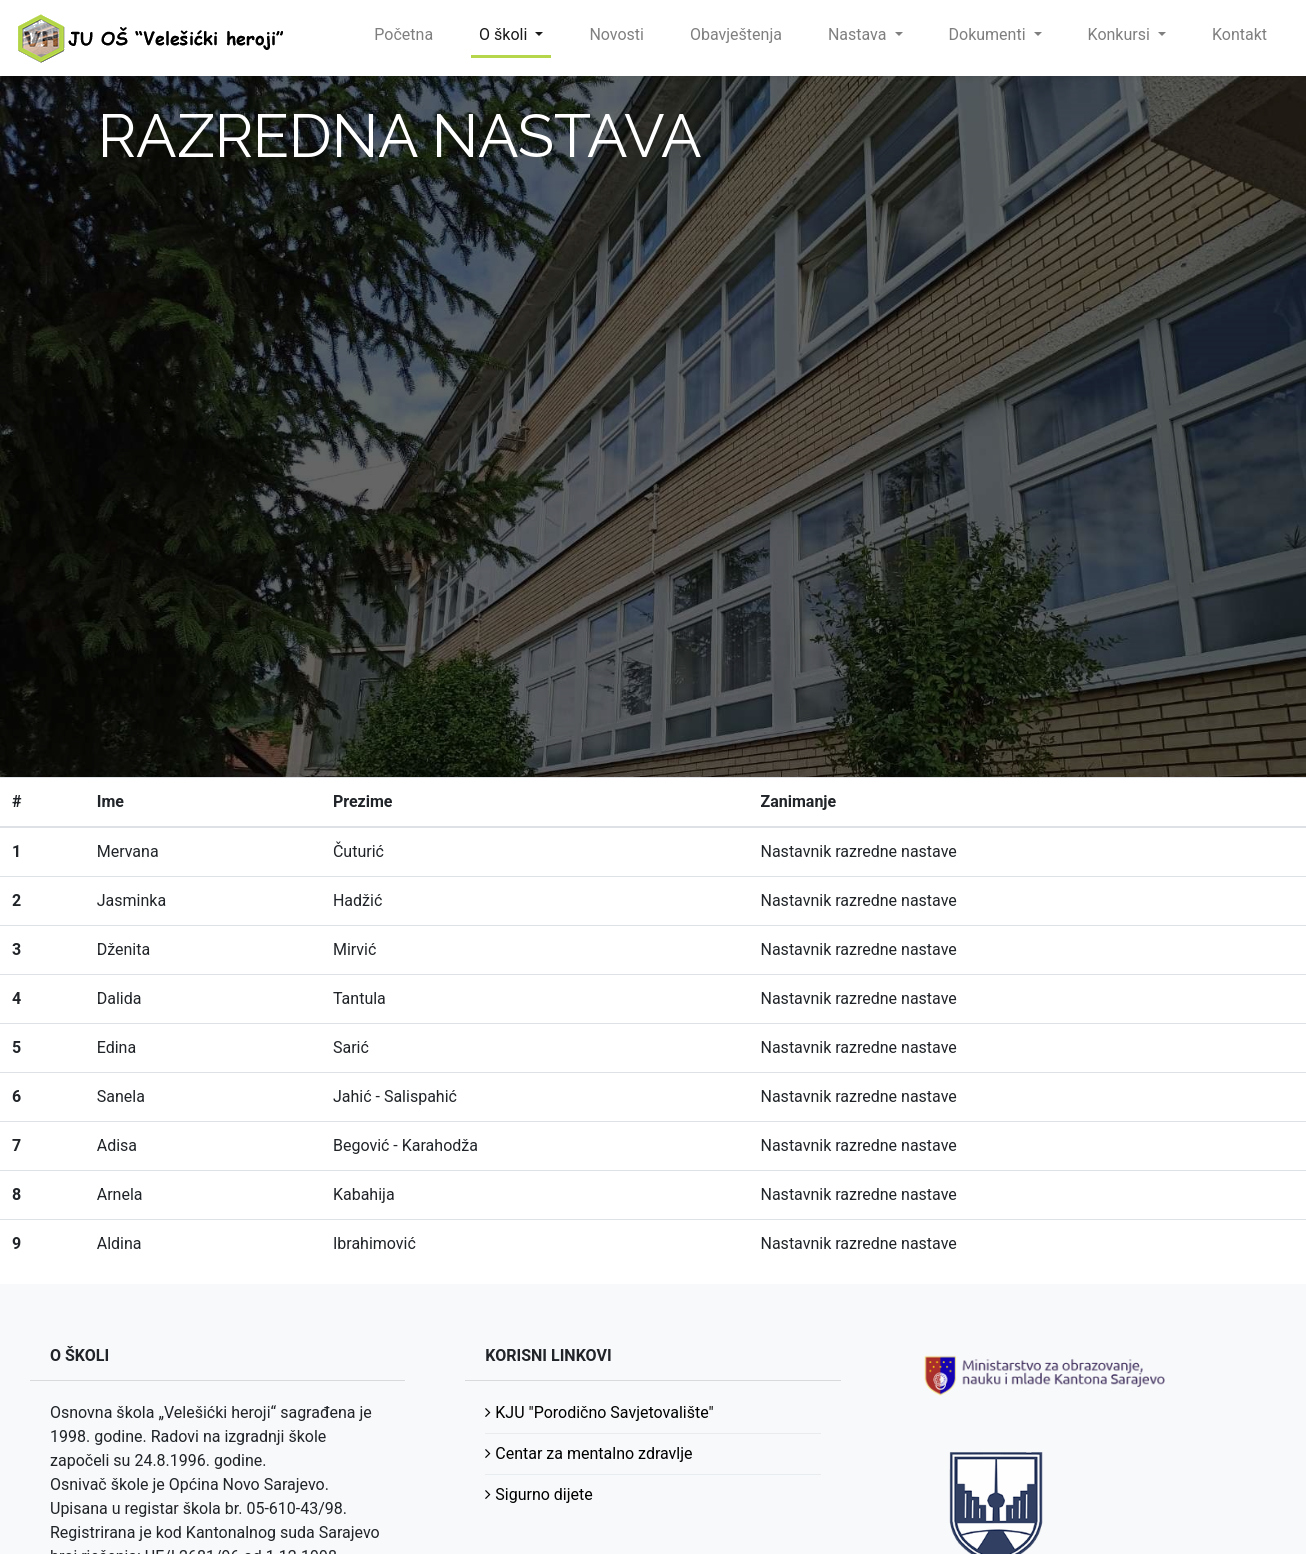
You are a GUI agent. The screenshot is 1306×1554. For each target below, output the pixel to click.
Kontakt (1239, 34)
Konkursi (1121, 34)
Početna (403, 34)
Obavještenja (736, 34)
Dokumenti (989, 34)
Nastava (859, 34)
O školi (505, 34)
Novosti (616, 34)
